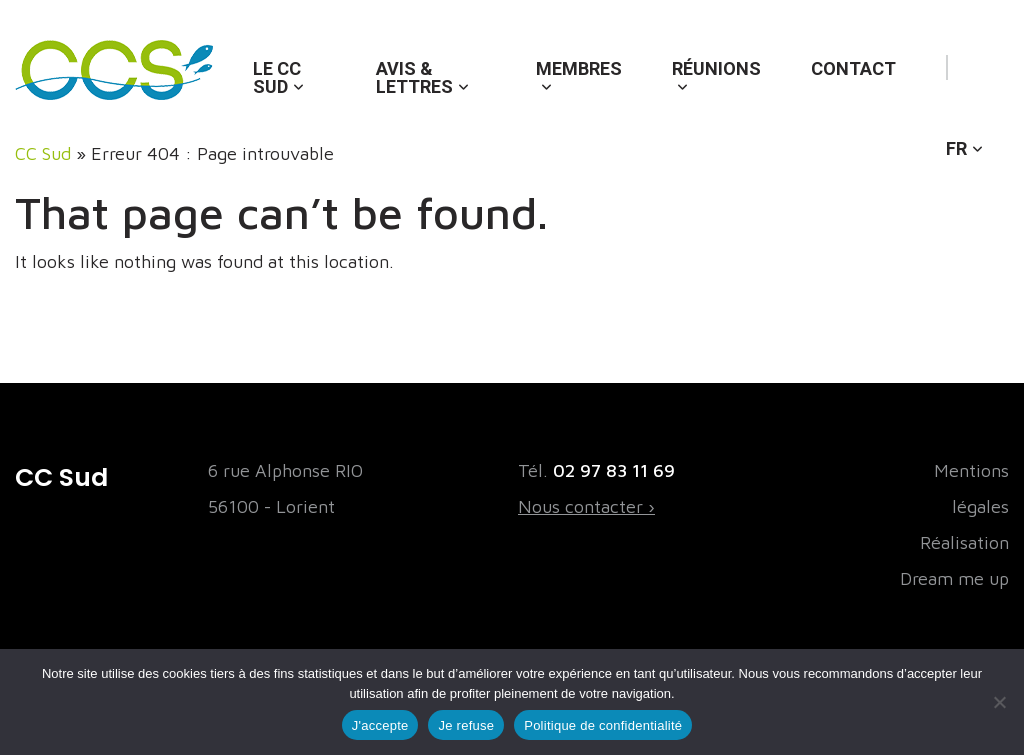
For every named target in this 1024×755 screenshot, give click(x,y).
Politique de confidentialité (603, 725)
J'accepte (380, 725)
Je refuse (466, 725)
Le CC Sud (277, 77)
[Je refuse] (999, 702)
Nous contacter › (586, 506)
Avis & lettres (414, 77)
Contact (853, 68)
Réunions (716, 68)
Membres (579, 68)
